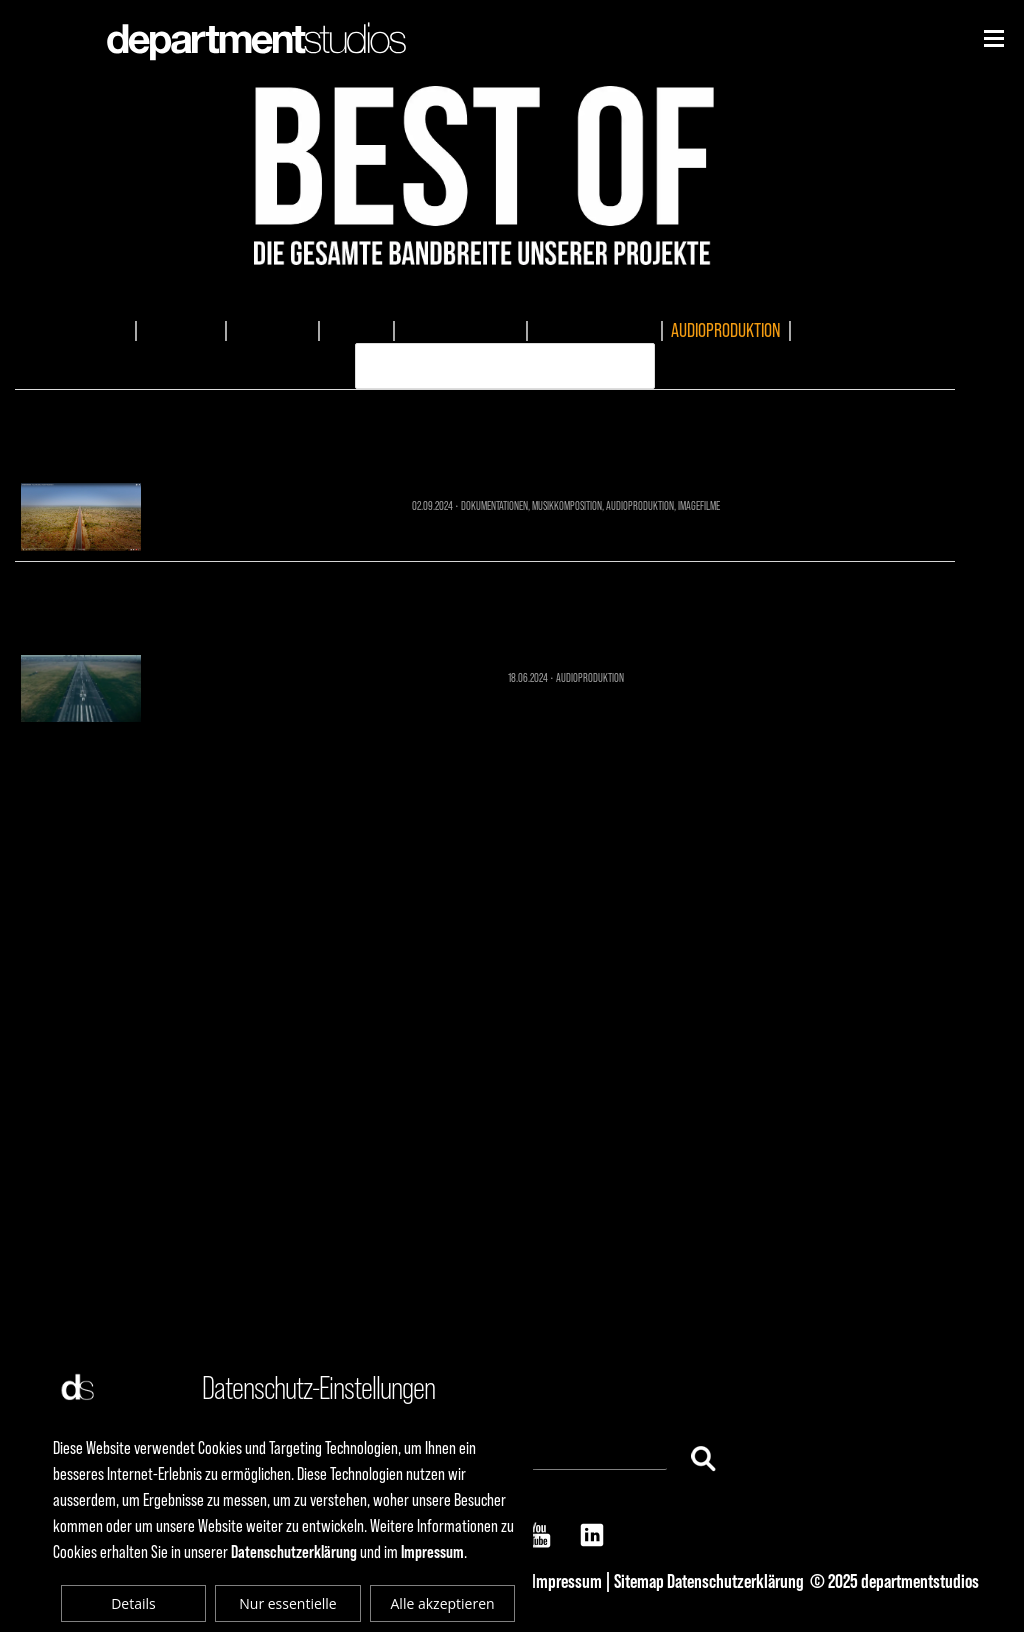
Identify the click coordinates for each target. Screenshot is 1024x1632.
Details (133, 1603)
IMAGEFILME (181, 330)
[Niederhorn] (994, 38)
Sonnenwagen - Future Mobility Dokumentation (485, 432)
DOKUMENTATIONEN (460, 330)
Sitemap (639, 1581)
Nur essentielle (287, 1603)
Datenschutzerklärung (735, 1581)
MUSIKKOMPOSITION (594, 330)
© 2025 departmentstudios (894, 1581)
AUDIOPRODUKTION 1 (485, 604)
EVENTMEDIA (272, 330)
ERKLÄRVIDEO (839, 330)
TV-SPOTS (356, 330)
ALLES (109, 330)
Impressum (567, 1581)
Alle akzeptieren (443, 1603)
